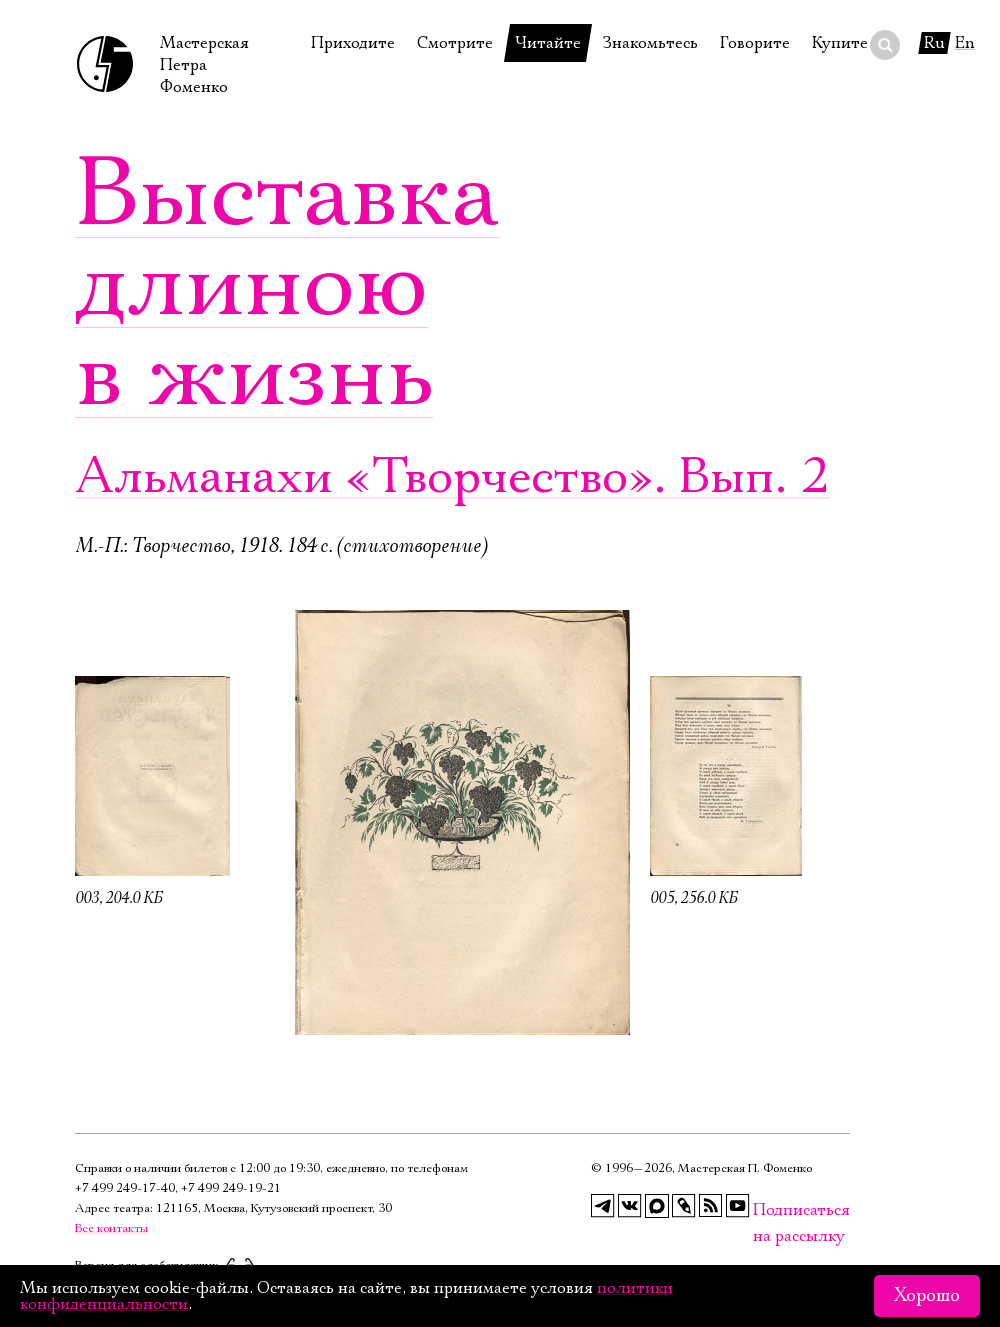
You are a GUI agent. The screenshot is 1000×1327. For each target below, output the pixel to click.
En (965, 43)
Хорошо (927, 1296)
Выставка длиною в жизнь (287, 285)
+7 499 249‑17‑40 (125, 1188)
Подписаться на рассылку (765, 1210)
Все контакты (111, 1228)
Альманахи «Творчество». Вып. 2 (452, 477)
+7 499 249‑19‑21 (231, 1188)
